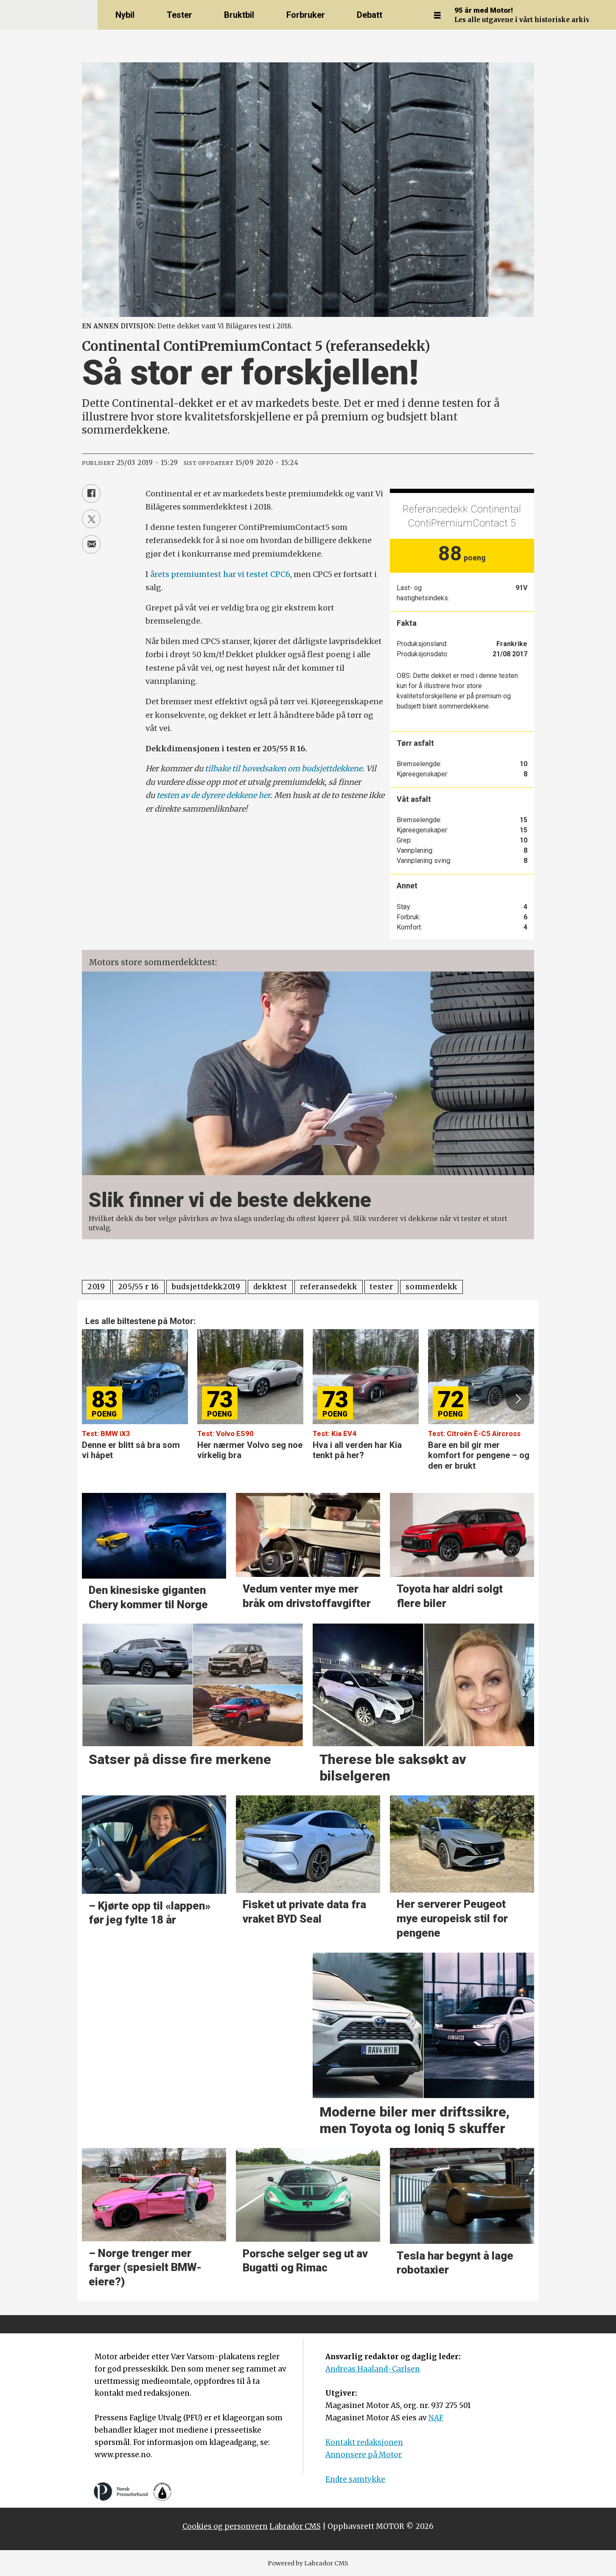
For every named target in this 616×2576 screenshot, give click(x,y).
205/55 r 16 (138, 1286)
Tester (179, 15)
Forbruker (305, 15)
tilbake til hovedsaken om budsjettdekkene (283, 768)
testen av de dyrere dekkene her (213, 795)
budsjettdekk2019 (206, 1286)
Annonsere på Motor (363, 2454)
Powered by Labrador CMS (308, 2563)
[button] (517, 1399)
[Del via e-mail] (91, 544)
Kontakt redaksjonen (364, 2442)
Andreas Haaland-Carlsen (372, 2369)
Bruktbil (239, 15)
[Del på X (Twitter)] (91, 519)
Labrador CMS (295, 2526)
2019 (96, 1286)
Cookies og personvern (225, 2526)
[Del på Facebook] (91, 493)
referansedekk (328, 1286)
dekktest (270, 1286)
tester (381, 1286)
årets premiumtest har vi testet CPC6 (220, 574)
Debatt (369, 15)
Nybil (124, 15)
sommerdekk (431, 1286)
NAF (435, 2417)
